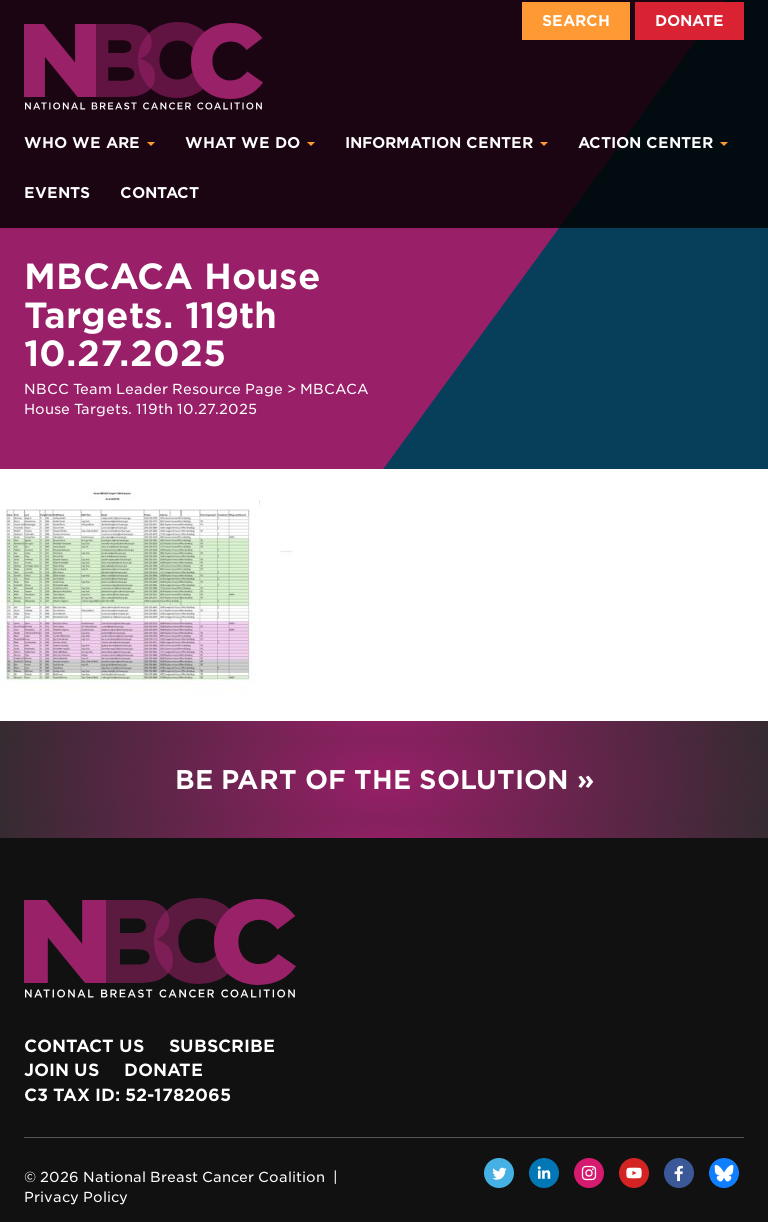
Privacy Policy (76, 1197)
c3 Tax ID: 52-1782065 (127, 1095)
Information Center (446, 143)
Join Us (61, 1070)
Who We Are (89, 143)
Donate (689, 21)
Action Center (653, 143)
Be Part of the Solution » (384, 779)
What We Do (250, 143)
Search (576, 21)
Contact (159, 193)
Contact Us (84, 1046)
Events (57, 193)
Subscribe (222, 1046)
